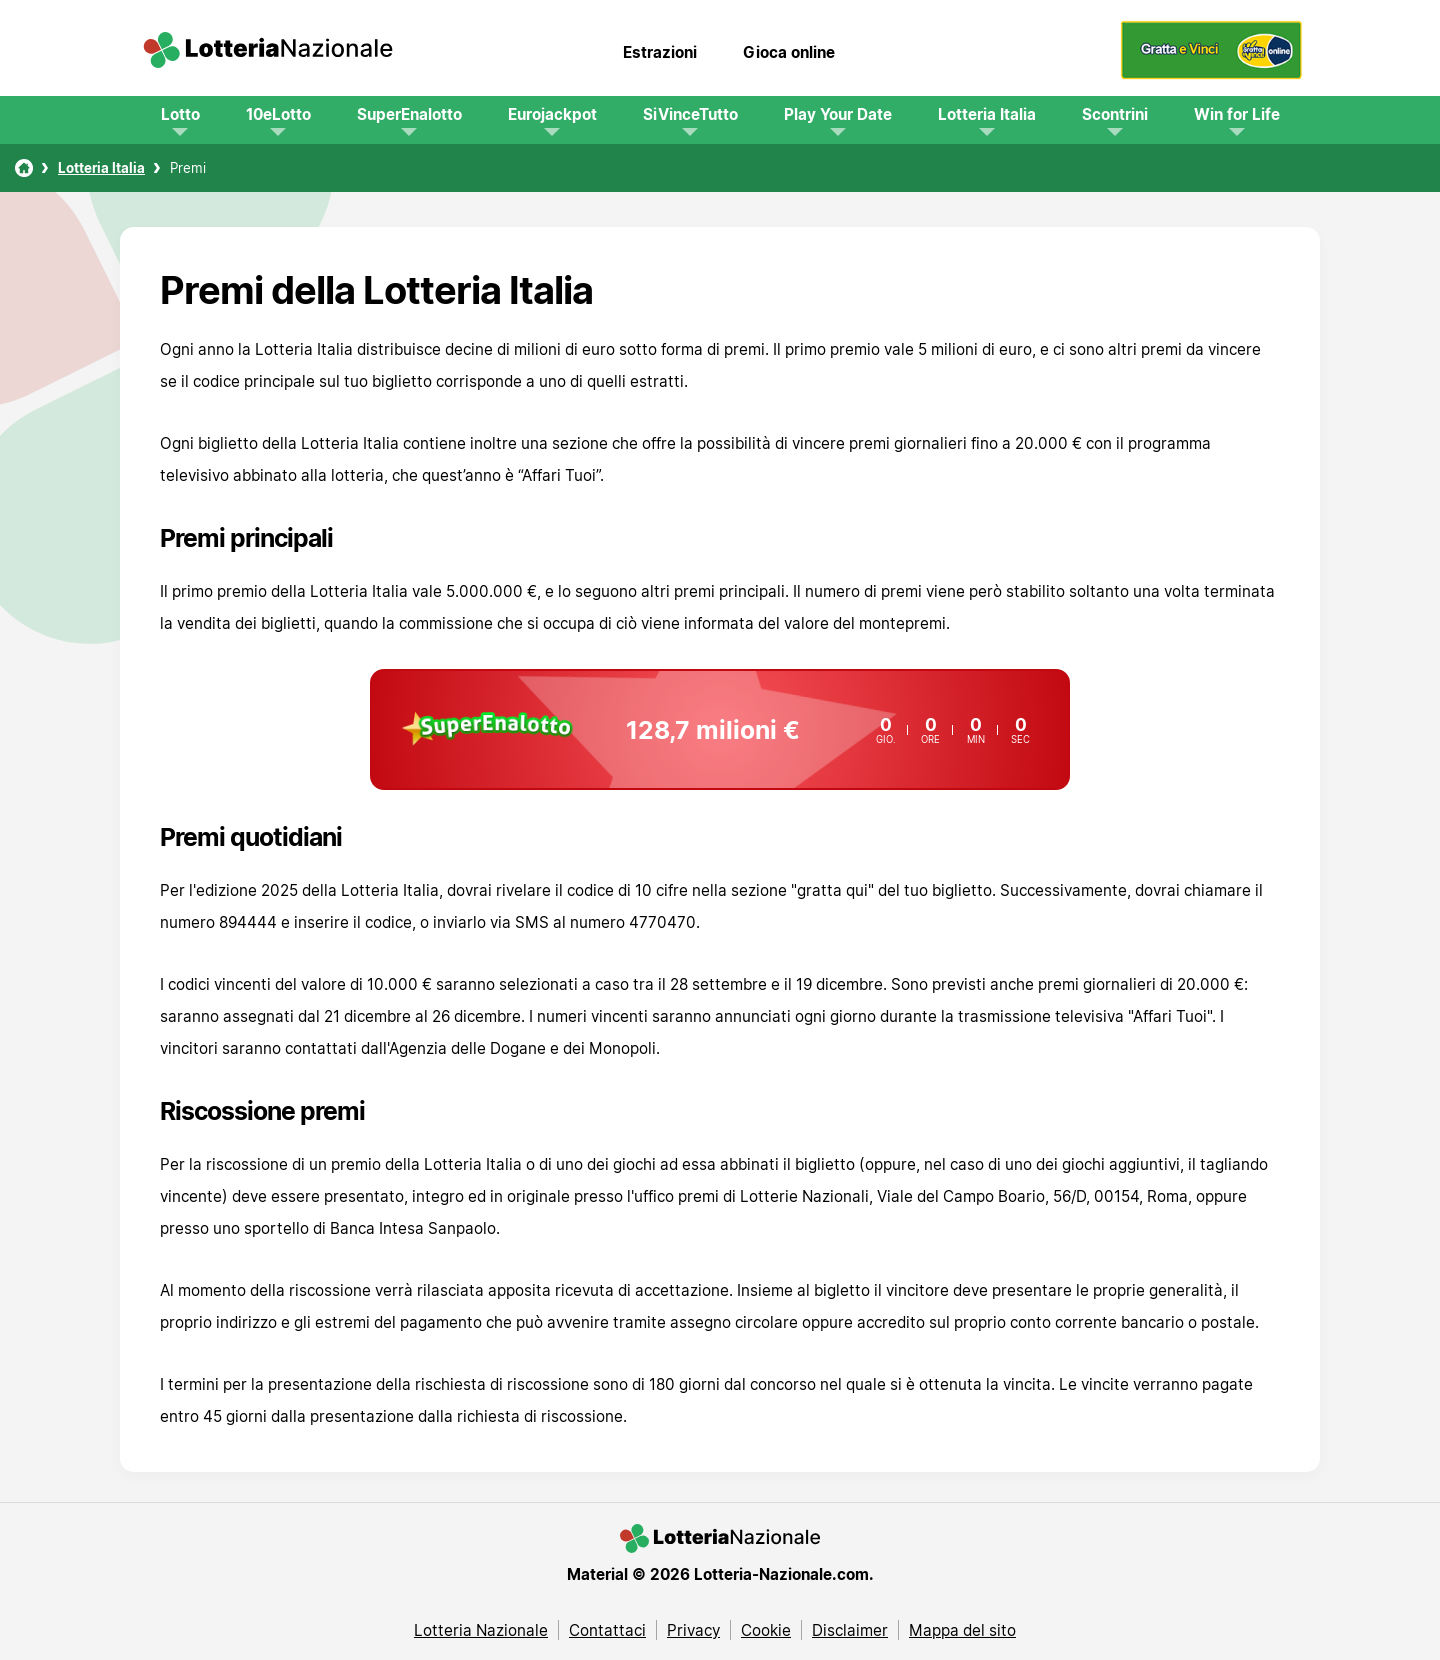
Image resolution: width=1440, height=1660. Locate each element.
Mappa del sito (962, 1630)
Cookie (766, 1630)
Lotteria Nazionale (481, 1630)
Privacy (693, 1630)
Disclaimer (850, 1630)
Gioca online (789, 52)
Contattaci (607, 1630)
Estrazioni (660, 52)
